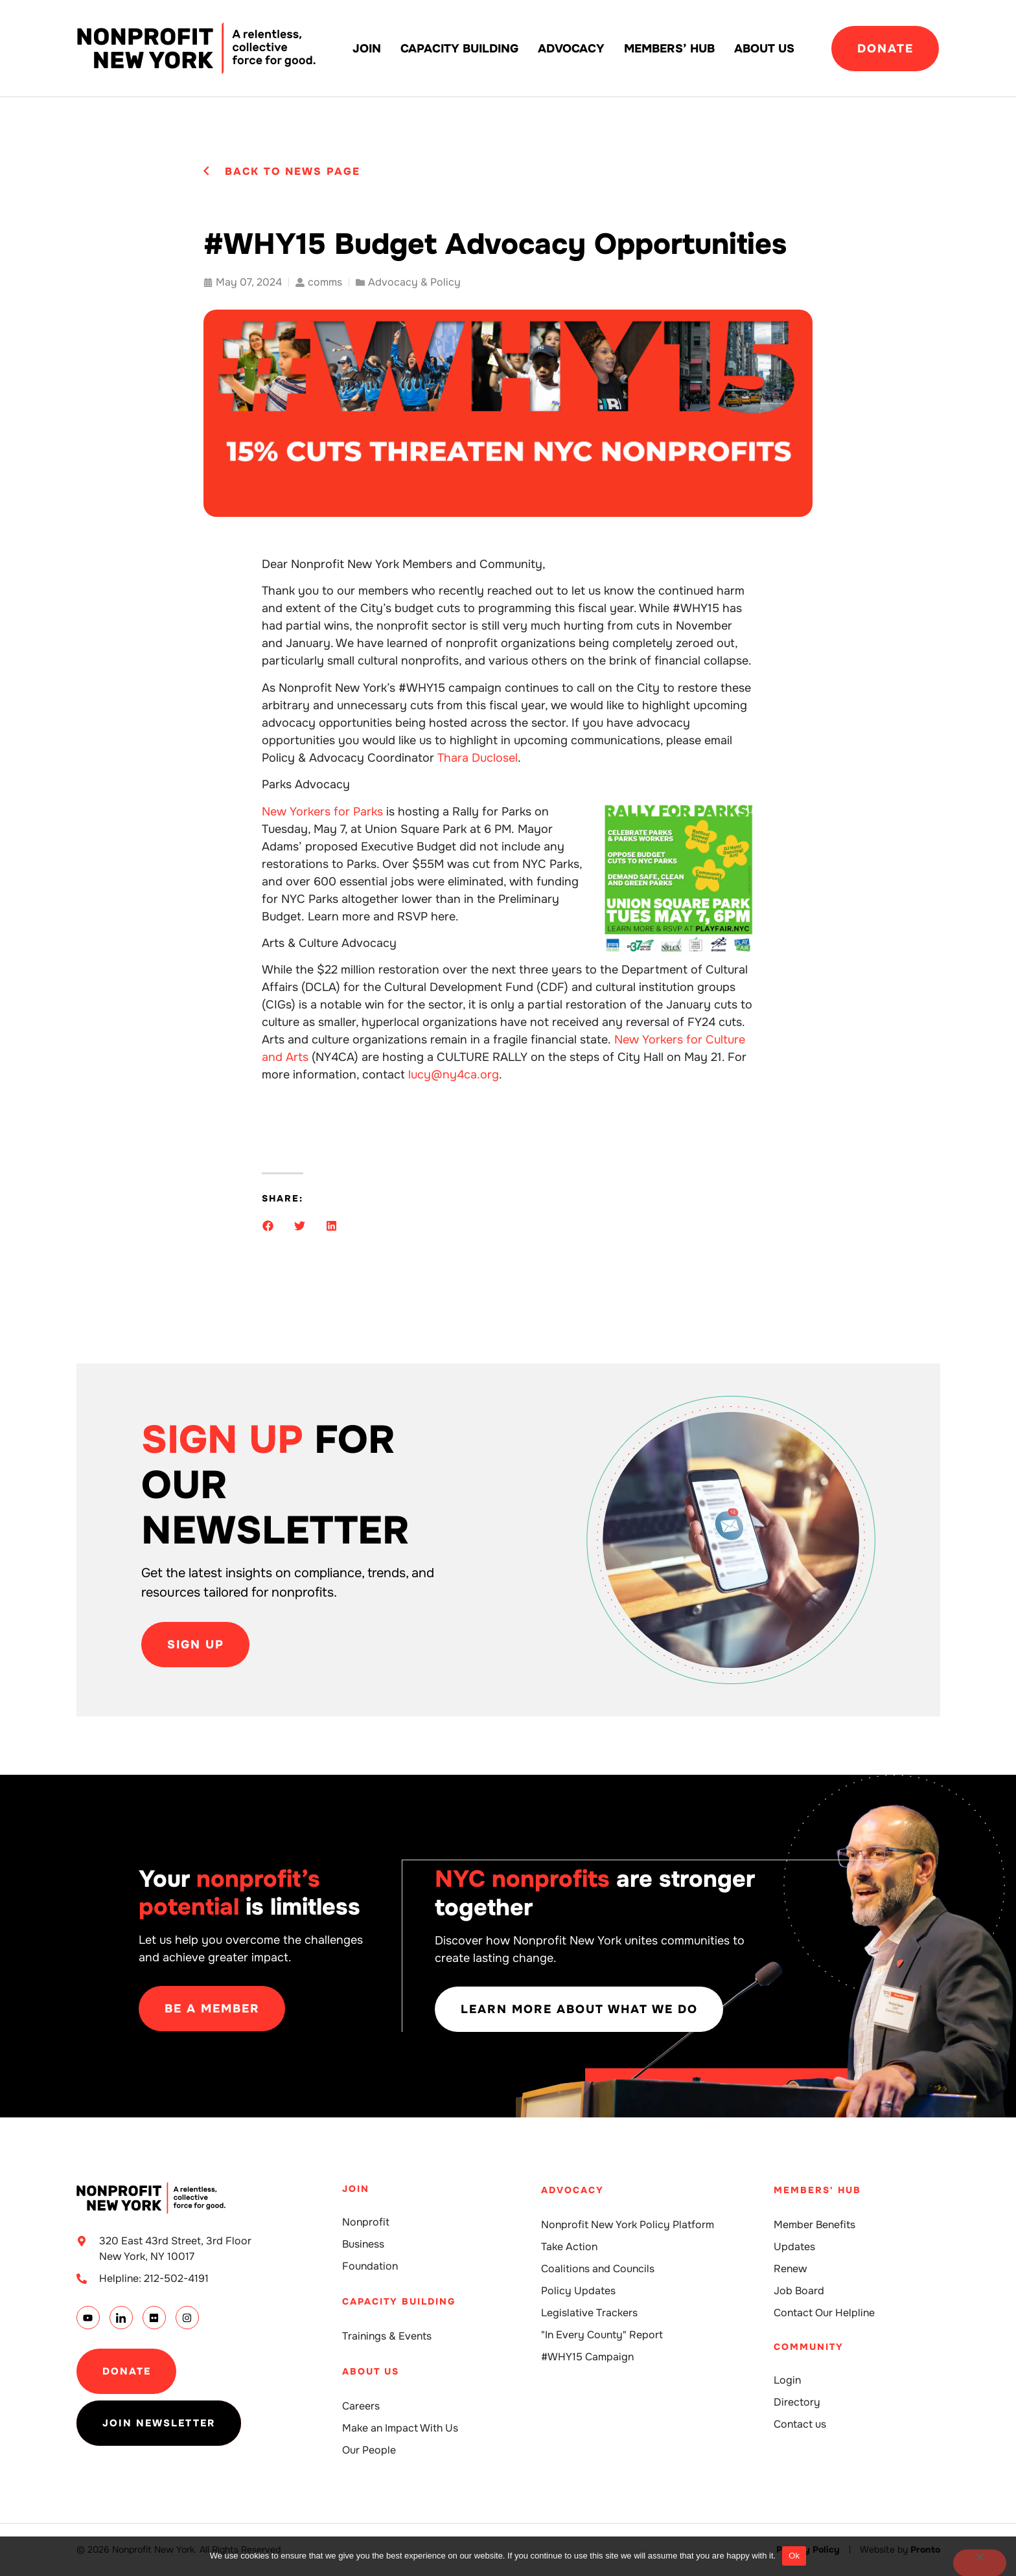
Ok (794, 2555)
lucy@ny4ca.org (453, 1074)
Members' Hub (817, 2190)
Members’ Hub (669, 48)
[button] (268, 1225)
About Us (764, 48)
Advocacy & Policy (414, 282)
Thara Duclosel (477, 758)
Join (366, 48)
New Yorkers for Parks (322, 811)
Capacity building (459, 48)
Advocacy (571, 48)
